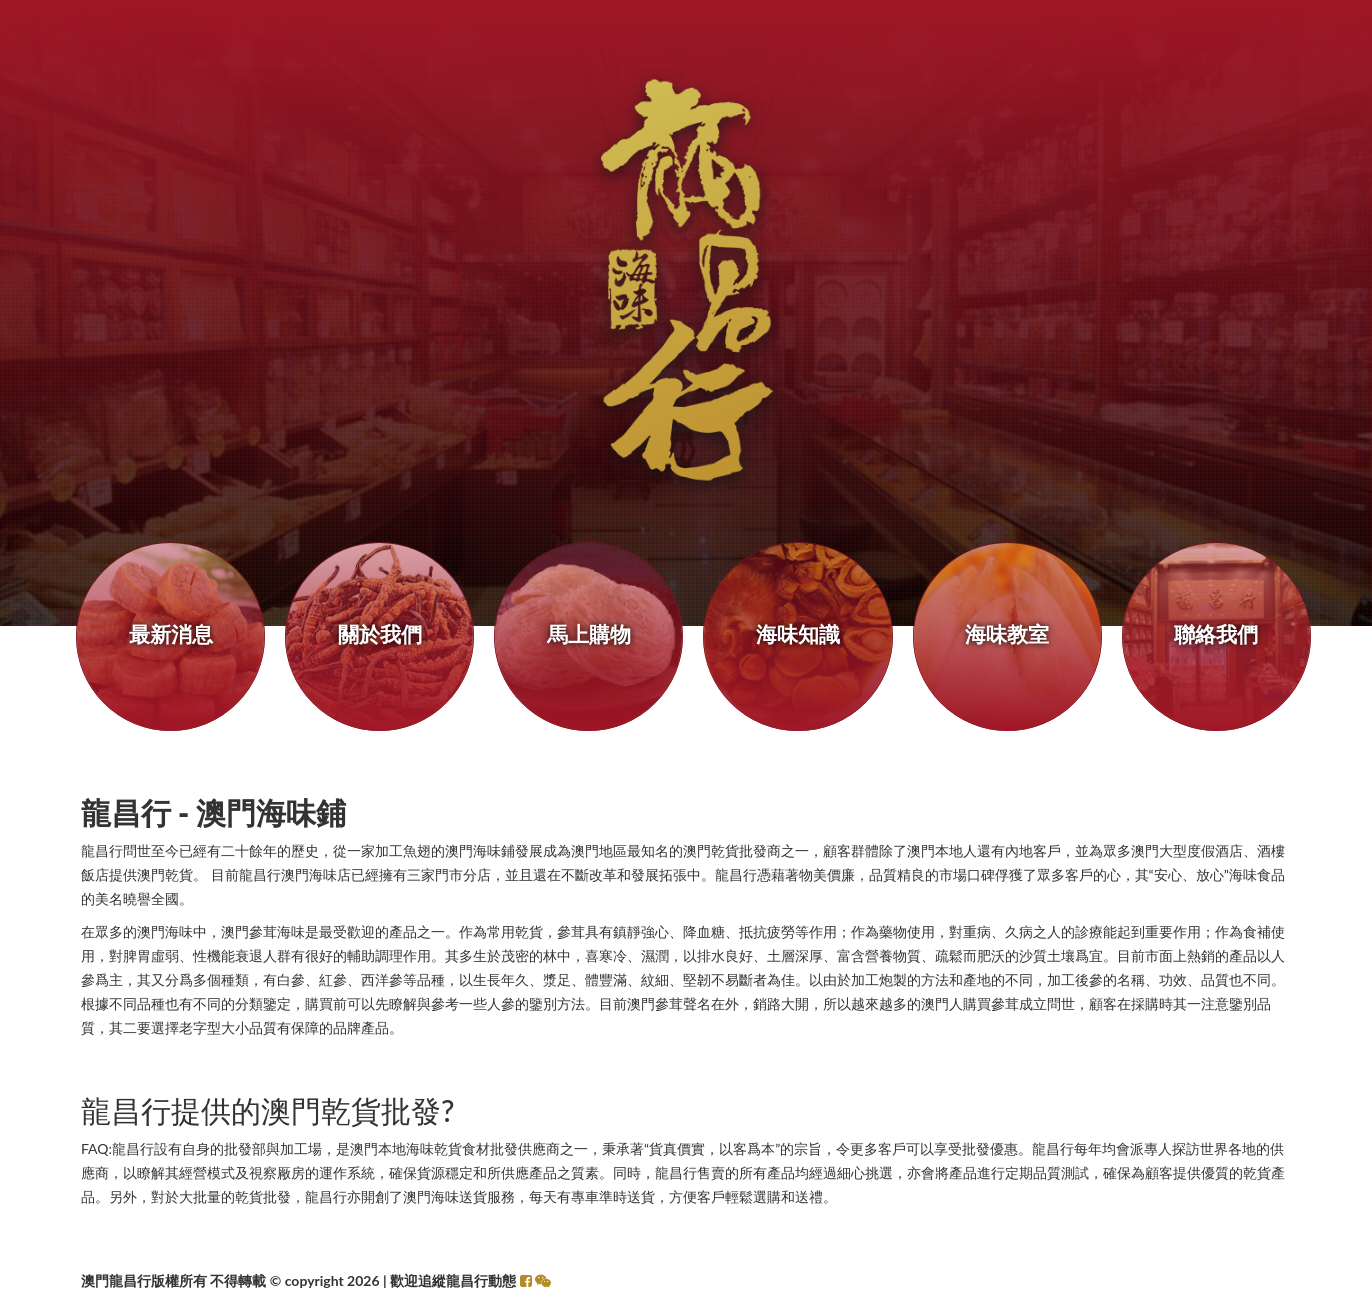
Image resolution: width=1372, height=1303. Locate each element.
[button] (543, 1280)
